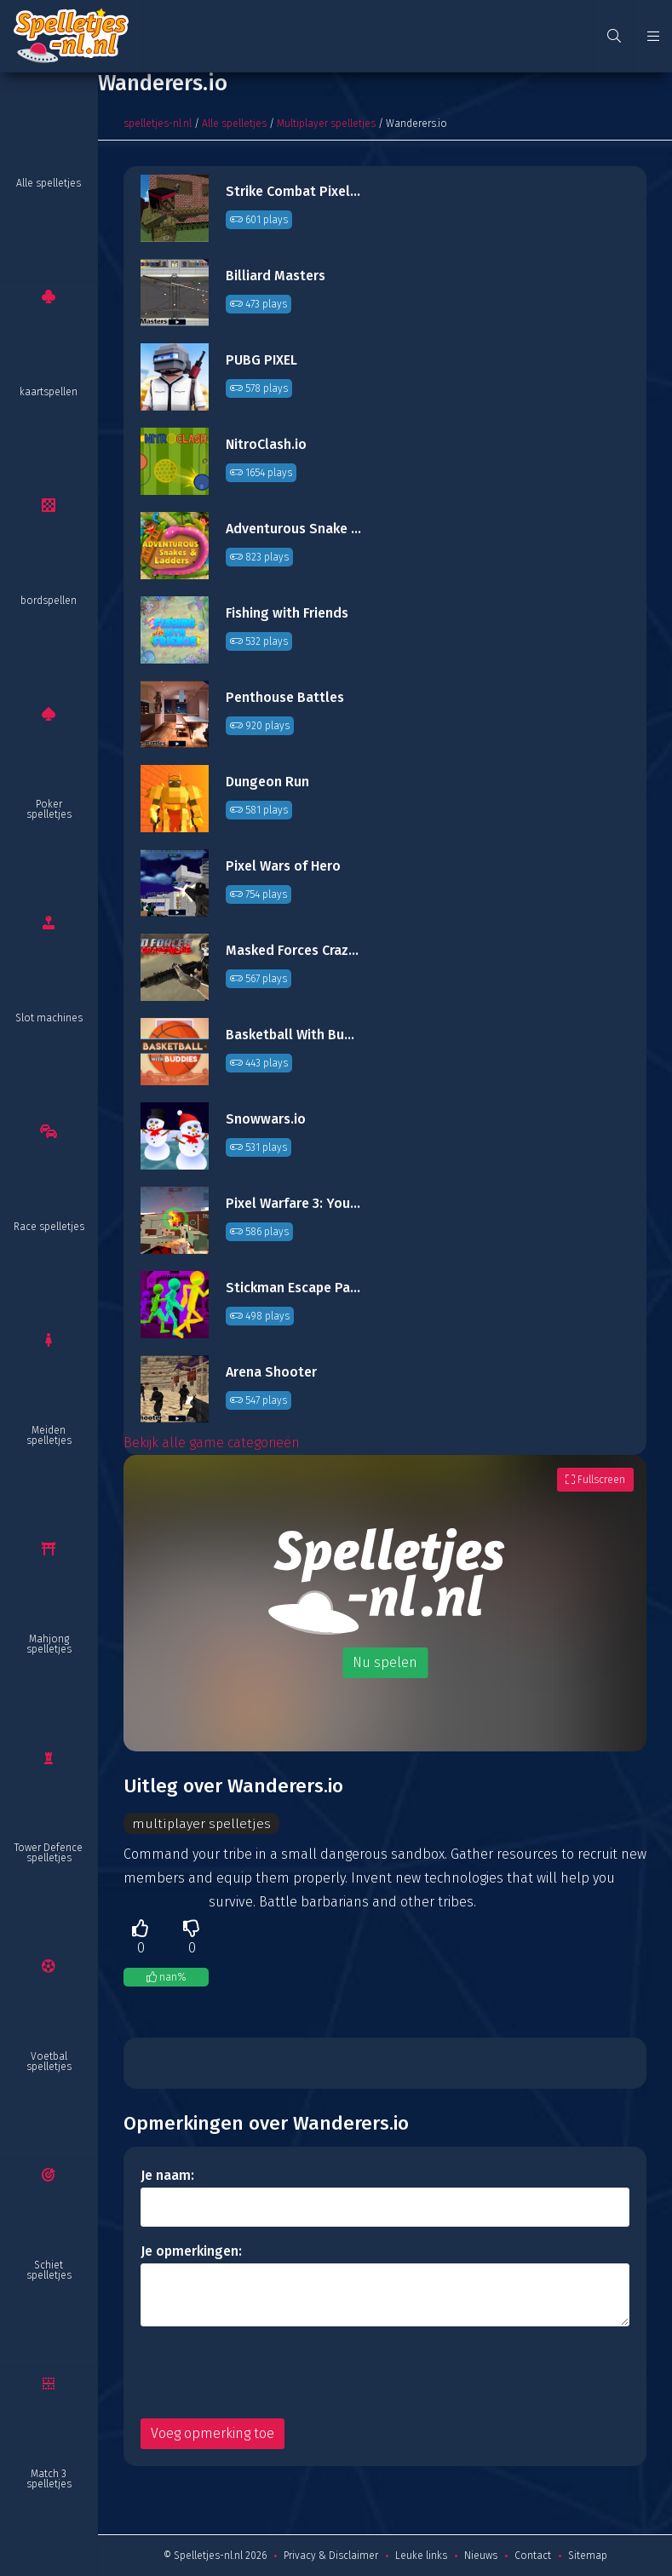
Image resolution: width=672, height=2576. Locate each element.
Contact (532, 2556)
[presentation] (270, 2372)
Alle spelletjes (48, 183)
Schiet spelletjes (49, 2270)
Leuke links (421, 2556)
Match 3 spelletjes (49, 2479)
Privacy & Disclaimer (331, 2556)
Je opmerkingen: (191, 2251)
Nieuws (480, 2556)
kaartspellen (49, 392)
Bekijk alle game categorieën (211, 1443)
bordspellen (48, 601)
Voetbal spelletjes (49, 2061)
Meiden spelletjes (49, 1435)
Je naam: (167, 2175)
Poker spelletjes (49, 809)
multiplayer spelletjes (200, 1823)
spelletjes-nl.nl (157, 123)
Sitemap (587, 2556)
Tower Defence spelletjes (48, 1853)
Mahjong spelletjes (49, 1644)
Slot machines (49, 1018)
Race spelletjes (49, 1227)
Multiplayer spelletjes (326, 123)
